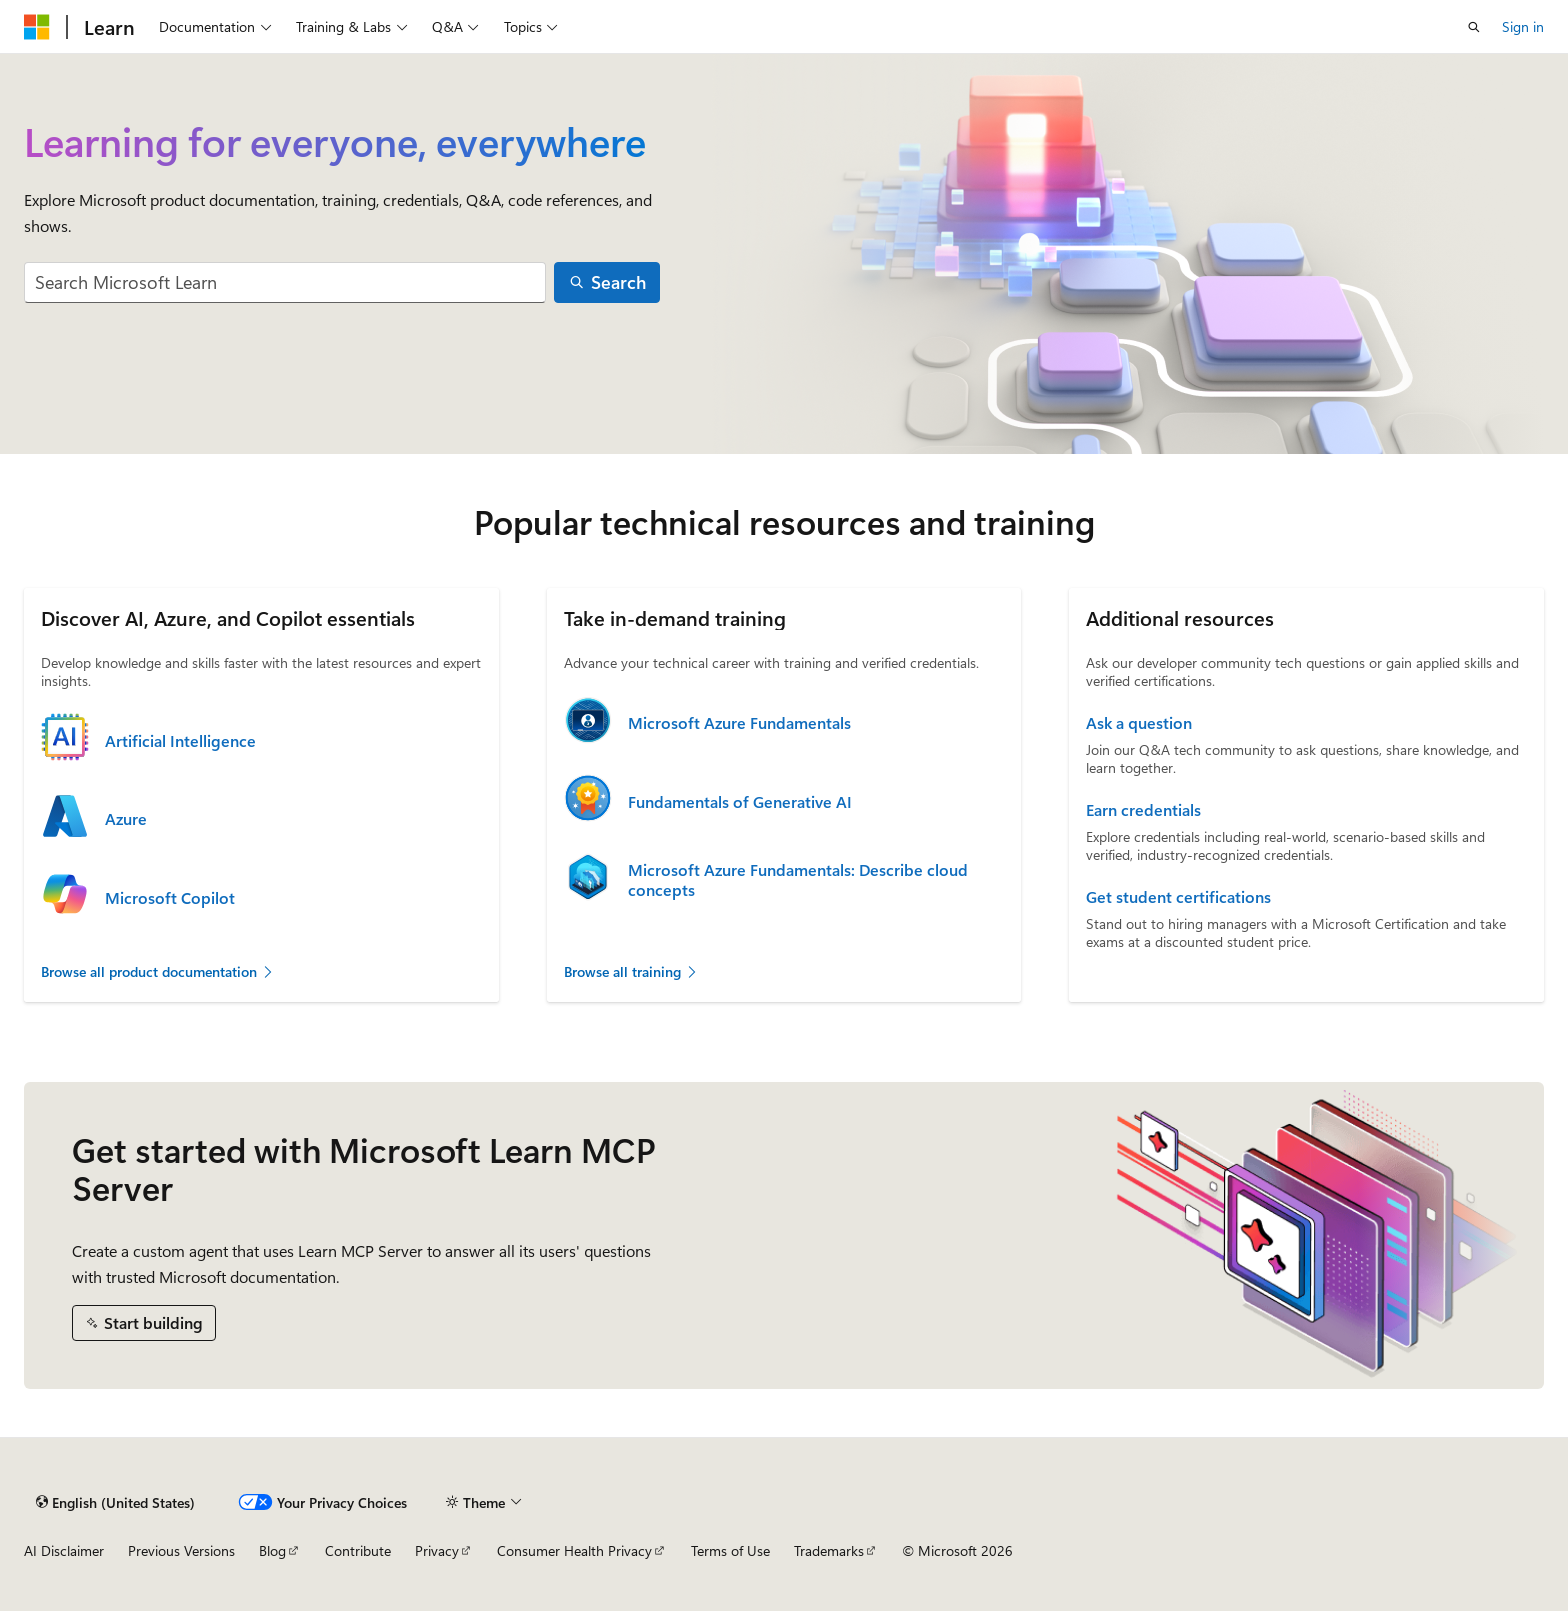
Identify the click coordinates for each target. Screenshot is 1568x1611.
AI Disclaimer (64, 1550)
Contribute (358, 1550)
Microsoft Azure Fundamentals (739, 723)
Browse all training (631, 971)
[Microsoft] (37, 27)
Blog (272, 1550)
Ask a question (1139, 723)
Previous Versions (181, 1550)
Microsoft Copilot (170, 898)
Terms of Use (730, 1550)
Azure (126, 819)
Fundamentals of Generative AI (740, 802)
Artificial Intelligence (180, 741)
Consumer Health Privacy (574, 1550)
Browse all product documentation (158, 971)
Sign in (1523, 26)
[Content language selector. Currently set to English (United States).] (115, 1502)
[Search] (607, 282)
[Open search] (1474, 27)
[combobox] (285, 282)
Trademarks (829, 1550)
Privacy (437, 1550)
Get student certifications (1178, 897)
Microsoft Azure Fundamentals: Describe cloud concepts (798, 880)
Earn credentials (1143, 810)
